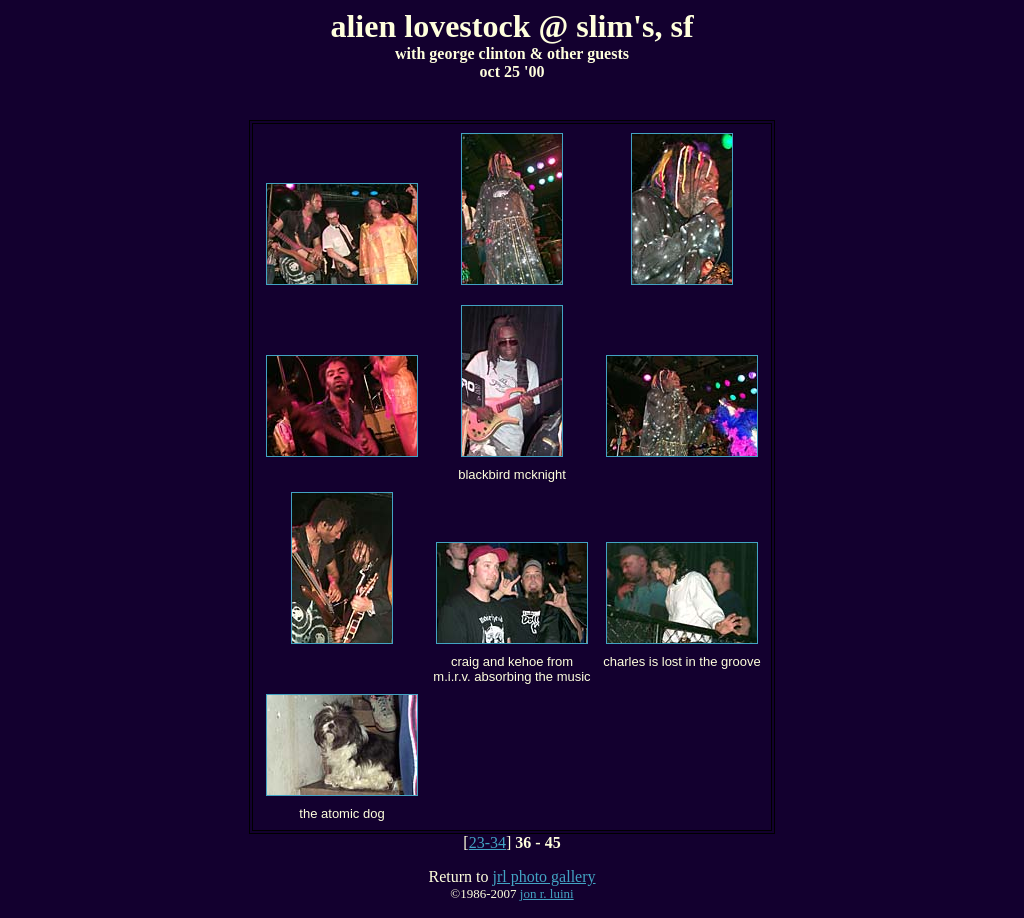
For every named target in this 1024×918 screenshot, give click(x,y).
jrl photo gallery (543, 876)
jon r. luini (547, 893)
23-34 (487, 842)
